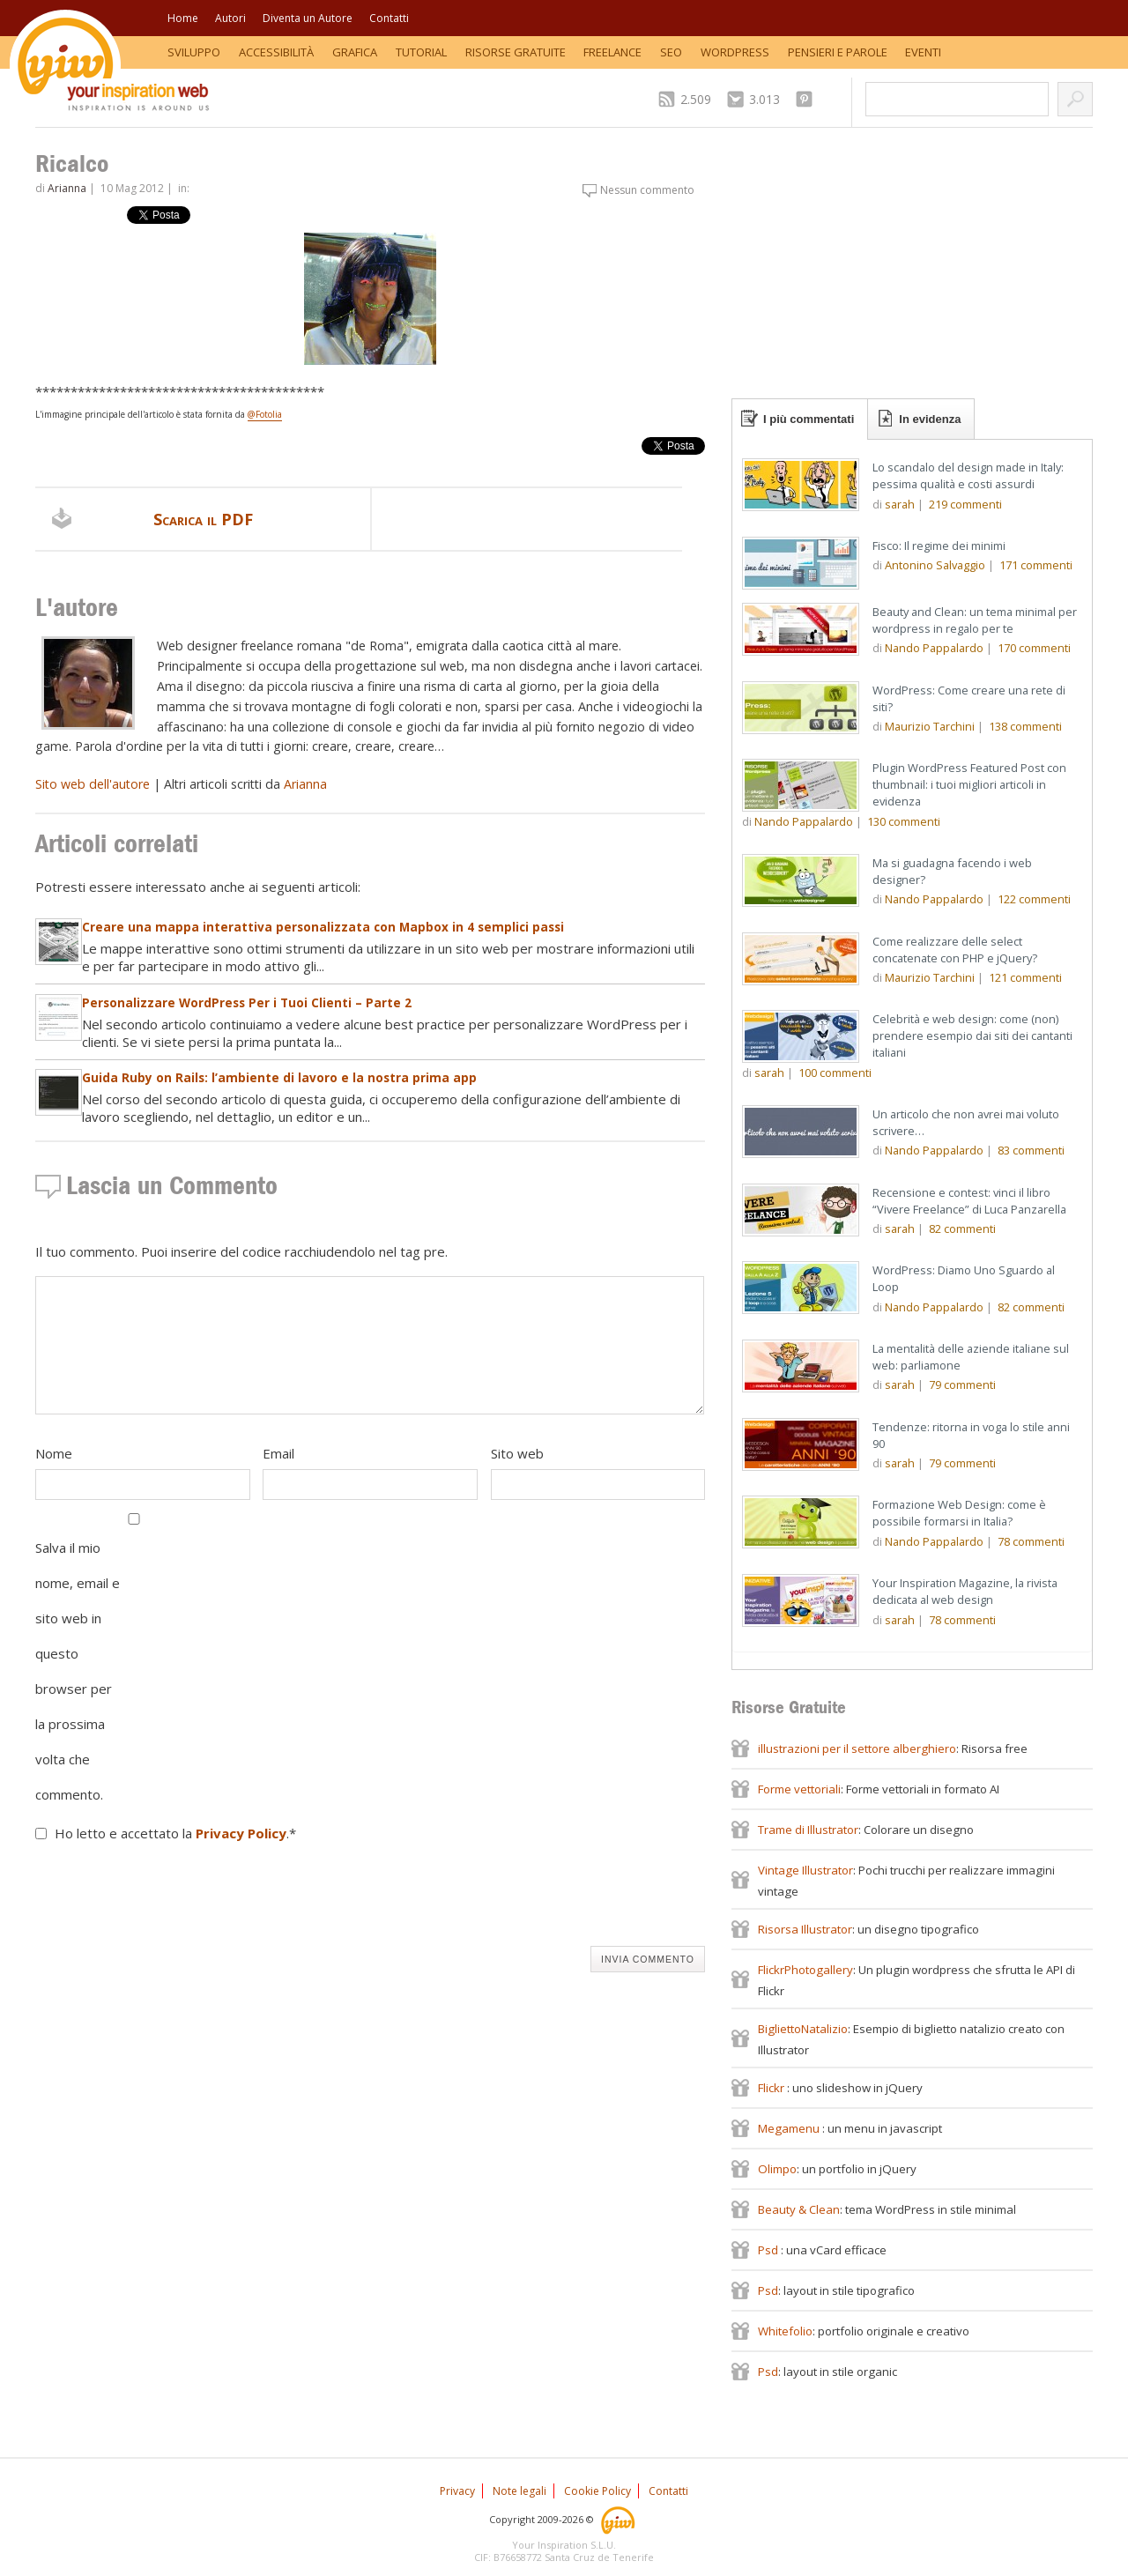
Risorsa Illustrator (805, 1929)
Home (182, 18)
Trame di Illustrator (808, 1829)
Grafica (354, 52)
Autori (230, 18)
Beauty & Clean (799, 2209)
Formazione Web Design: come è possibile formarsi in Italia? (959, 1512)
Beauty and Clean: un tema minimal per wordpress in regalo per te (974, 620)
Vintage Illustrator (805, 1870)
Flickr (772, 2088)
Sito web (517, 1453)
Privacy (457, 2490)
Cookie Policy (597, 2490)
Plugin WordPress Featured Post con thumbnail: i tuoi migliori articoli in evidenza (969, 784)
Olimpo (777, 2169)
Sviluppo (193, 52)
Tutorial (421, 52)
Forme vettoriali (799, 1789)
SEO (671, 52)
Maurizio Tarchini (930, 726)
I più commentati (808, 419)
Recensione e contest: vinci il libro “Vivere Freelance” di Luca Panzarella (969, 1200)
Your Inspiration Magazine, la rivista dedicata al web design (965, 1591)
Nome (53, 1453)
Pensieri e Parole (837, 52)
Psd (769, 2250)
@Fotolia (265, 414)
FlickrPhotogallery (805, 1970)
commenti (965, 504)
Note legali (519, 2490)
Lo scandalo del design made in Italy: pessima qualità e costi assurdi (968, 475)
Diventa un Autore (307, 18)
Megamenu (790, 2128)
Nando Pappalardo (934, 648)
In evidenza (930, 419)
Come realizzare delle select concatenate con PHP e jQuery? (954, 949)
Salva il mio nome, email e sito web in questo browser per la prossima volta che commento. (77, 1671)
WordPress (735, 52)
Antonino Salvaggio (935, 565)
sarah (900, 504)
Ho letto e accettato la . (175, 1833)
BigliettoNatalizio (803, 2029)
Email (278, 1453)
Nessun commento (647, 189)
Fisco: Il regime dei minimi (939, 545)
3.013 (764, 99)
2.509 (695, 99)
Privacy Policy (241, 1833)
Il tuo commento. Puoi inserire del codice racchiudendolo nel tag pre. (241, 1251)
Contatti (389, 18)
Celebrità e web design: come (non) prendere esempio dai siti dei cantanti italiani (972, 1035)
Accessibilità (276, 52)
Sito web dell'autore (92, 784)
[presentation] (169, 1898)
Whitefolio (785, 2331)
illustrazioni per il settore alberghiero (857, 1748)
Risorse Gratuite (515, 52)
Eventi (923, 52)
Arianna (67, 188)
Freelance (612, 52)
